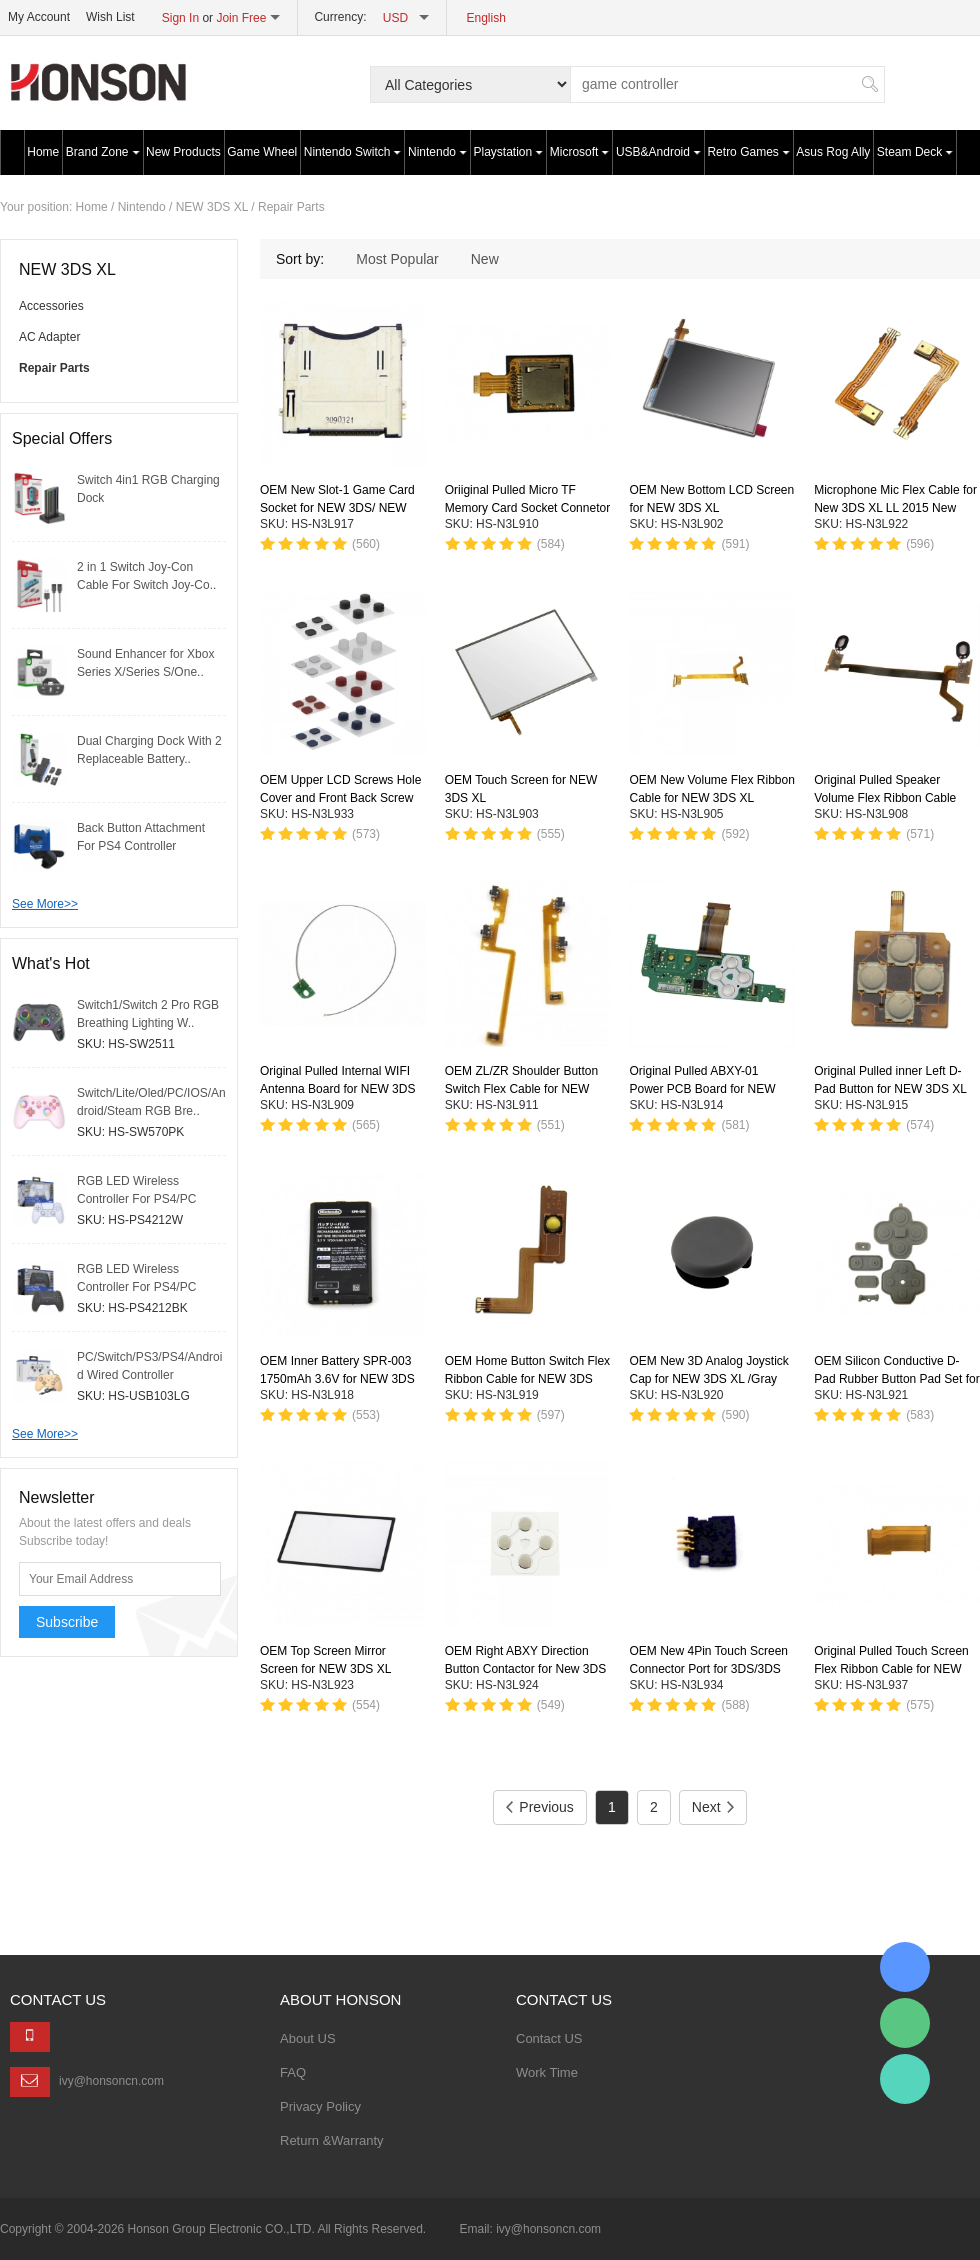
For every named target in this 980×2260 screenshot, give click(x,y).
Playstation (509, 152)
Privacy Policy (320, 2106)
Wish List (110, 17)
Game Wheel (262, 152)
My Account (39, 17)
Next (713, 1807)
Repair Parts (291, 207)
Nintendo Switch (353, 152)
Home (43, 152)
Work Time (547, 2072)
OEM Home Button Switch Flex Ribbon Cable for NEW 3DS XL (527, 1379)
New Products (183, 152)
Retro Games (748, 152)
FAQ (293, 2072)
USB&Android (658, 152)
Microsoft (580, 152)
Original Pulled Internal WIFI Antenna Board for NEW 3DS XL (337, 1089)
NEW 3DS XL (212, 207)
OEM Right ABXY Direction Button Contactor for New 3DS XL (525, 1669)
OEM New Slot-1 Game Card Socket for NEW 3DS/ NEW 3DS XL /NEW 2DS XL (337, 508)
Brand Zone (103, 152)
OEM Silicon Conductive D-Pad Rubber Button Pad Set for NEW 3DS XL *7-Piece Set (896, 1379)
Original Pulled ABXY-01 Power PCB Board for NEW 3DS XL (702, 1089)
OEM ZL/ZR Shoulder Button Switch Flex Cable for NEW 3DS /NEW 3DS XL (521, 1089)
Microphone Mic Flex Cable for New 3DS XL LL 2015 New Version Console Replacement (895, 508)
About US (308, 2038)
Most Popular (397, 259)
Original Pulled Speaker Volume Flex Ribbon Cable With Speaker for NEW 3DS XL (896, 798)
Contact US (549, 2038)
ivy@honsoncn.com (111, 2081)
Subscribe (67, 1622)
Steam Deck (915, 152)
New (485, 259)
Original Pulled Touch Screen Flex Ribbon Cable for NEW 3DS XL (891, 1669)
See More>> (45, 904)
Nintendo (437, 152)
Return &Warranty (332, 2140)
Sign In (180, 18)
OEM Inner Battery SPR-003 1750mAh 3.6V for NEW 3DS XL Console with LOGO (337, 1379)
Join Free (241, 18)
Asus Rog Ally (833, 152)
